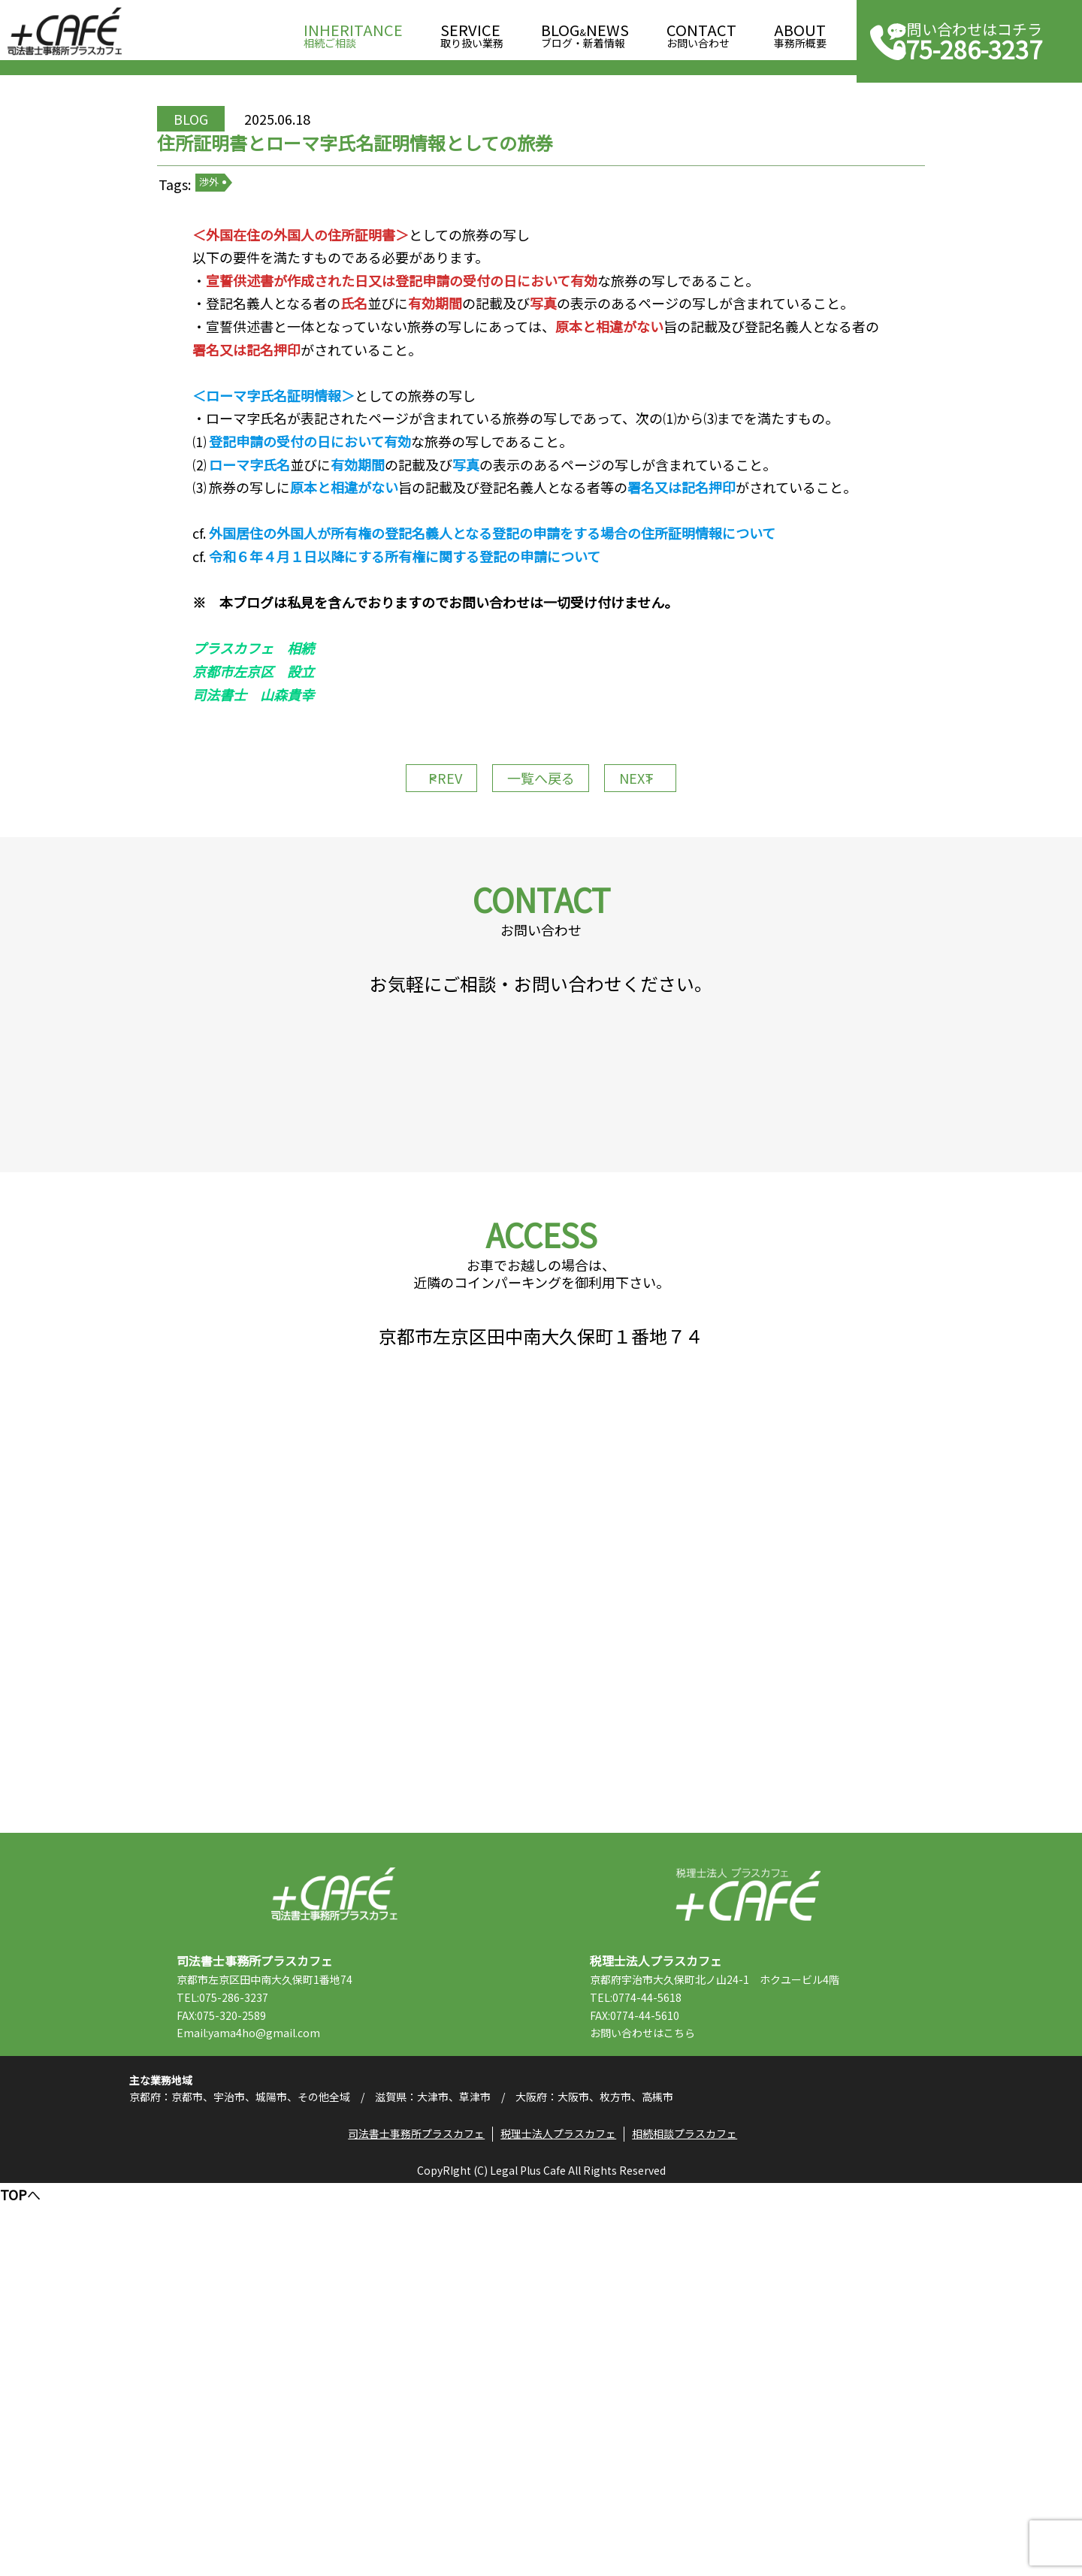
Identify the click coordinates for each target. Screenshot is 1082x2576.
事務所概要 (800, 31)
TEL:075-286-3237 (264, 2345)
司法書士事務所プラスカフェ (65, 32)
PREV (414, 941)
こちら (720, 2380)
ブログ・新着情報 (585, 31)
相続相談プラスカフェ (694, 2520)
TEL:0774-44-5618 (677, 2345)
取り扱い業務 (471, 31)
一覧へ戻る (541, 941)
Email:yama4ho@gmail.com (289, 2380)
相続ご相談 (353, 31)
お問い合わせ (701, 31)
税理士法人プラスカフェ (748, 2242)
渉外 (264, 255)
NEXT (668, 941)
